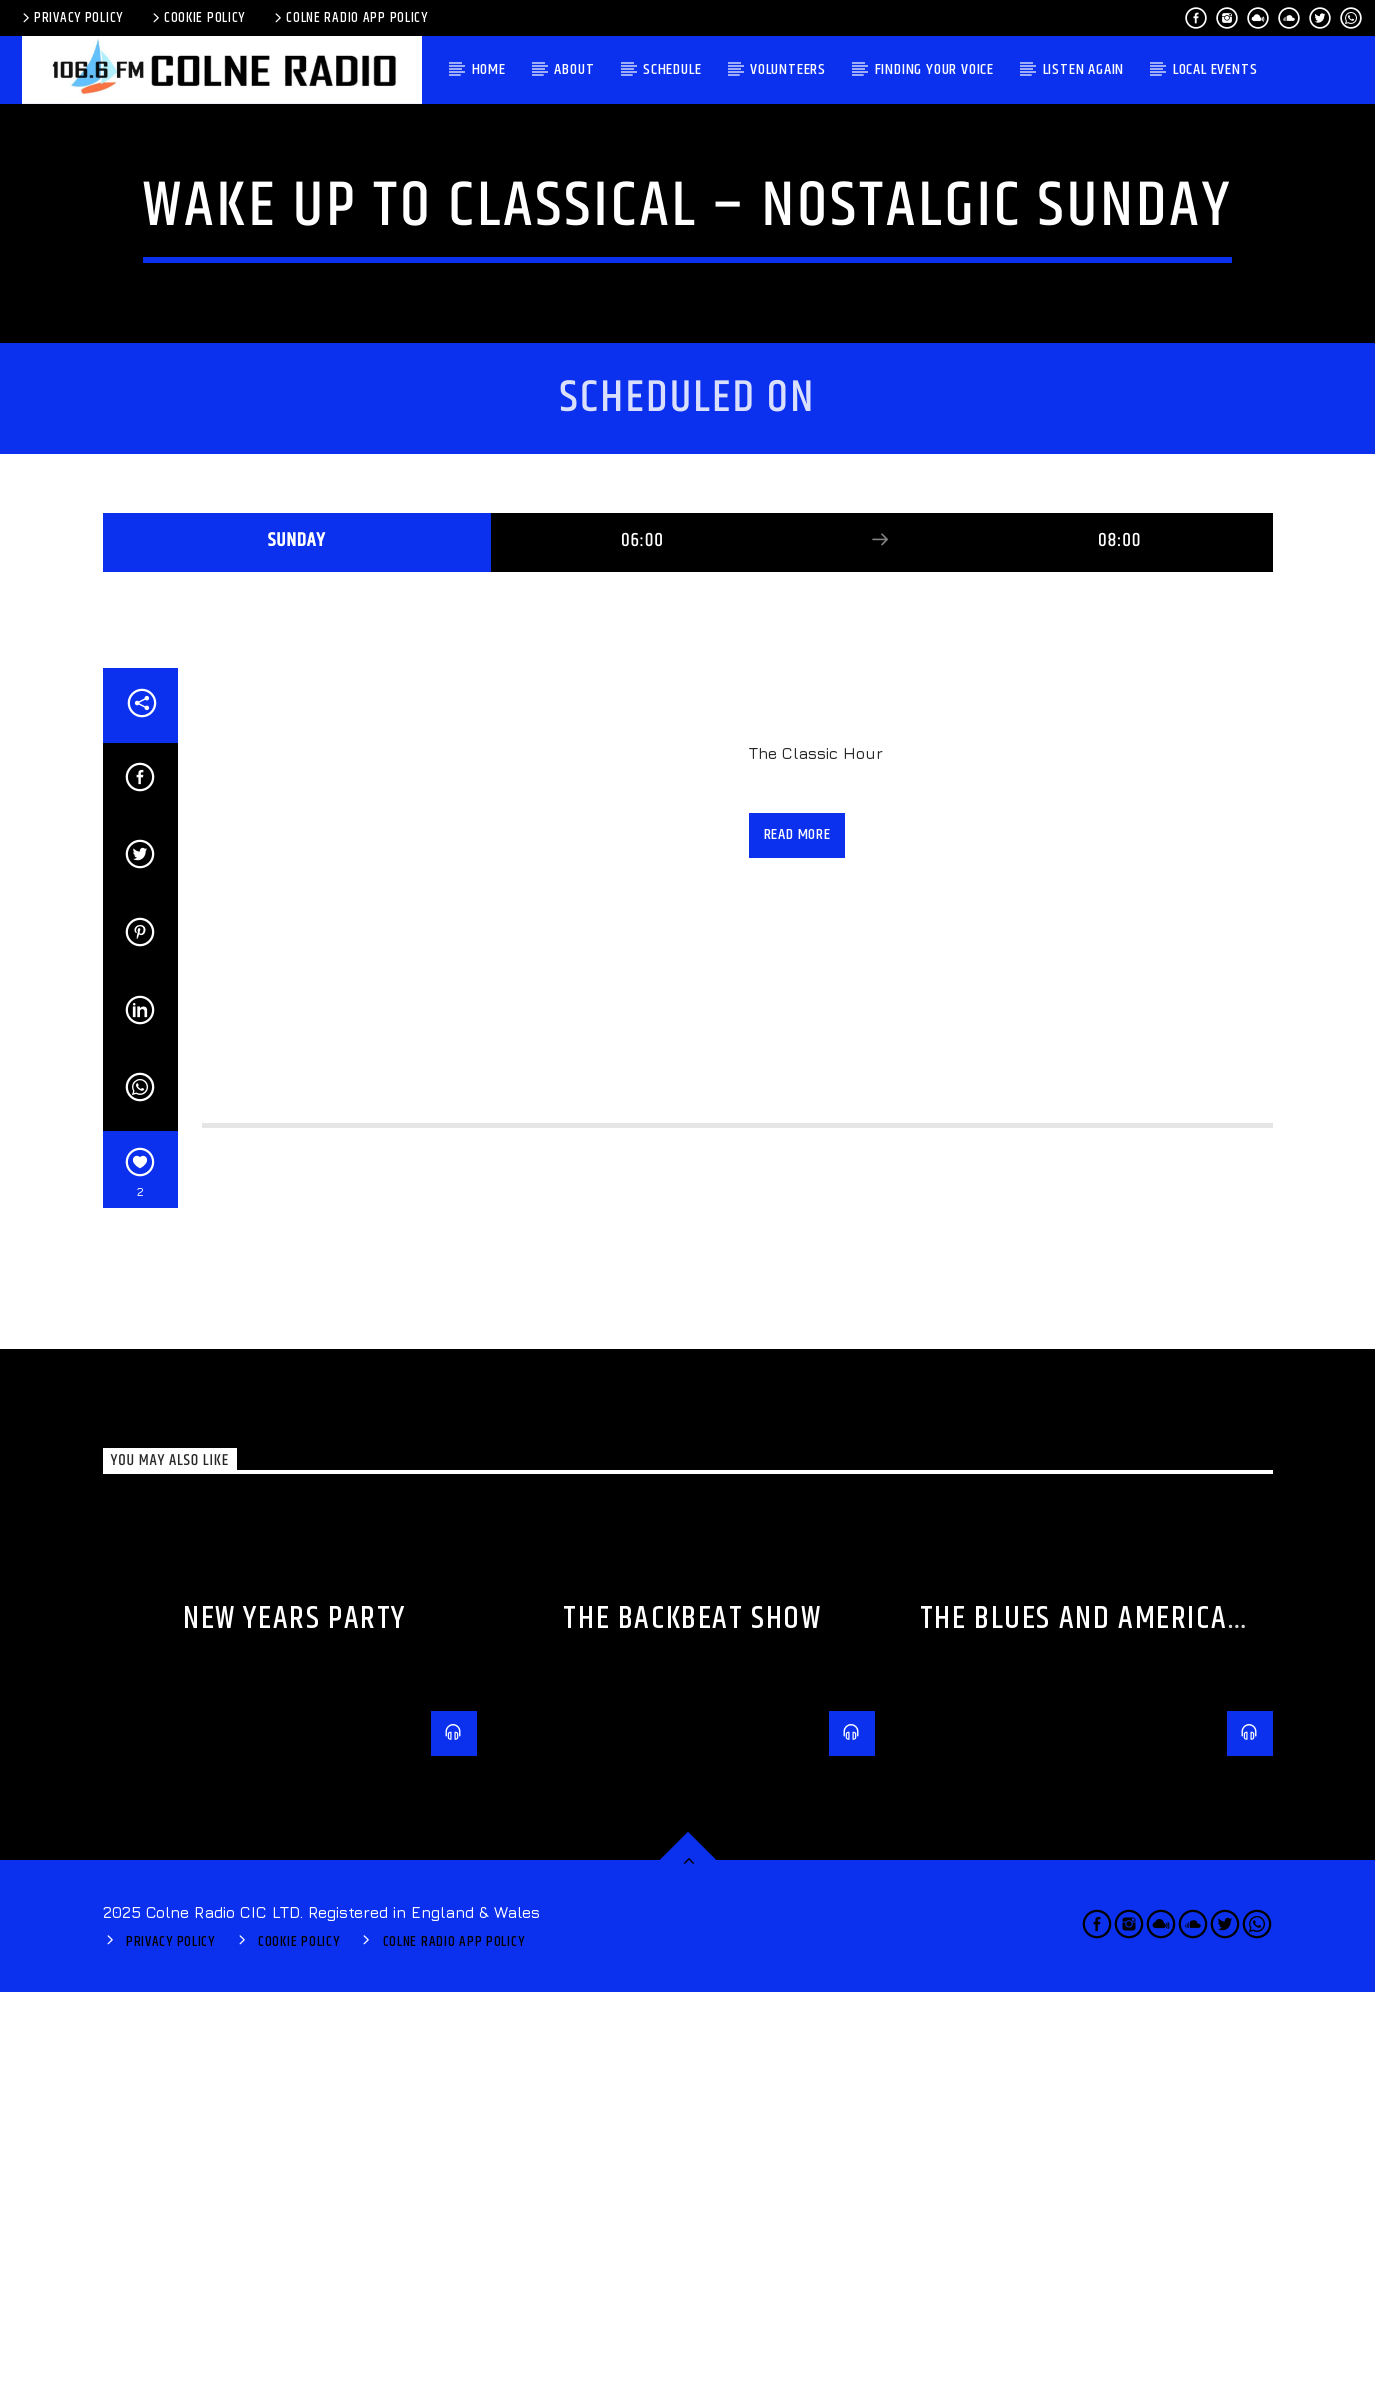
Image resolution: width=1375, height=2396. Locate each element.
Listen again (1084, 69)
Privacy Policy (71, 18)
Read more (797, 1238)
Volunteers (788, 69)
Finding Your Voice (934, 69)
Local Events (1215, 69)
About (574, 69)
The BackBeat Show (692, 2022)
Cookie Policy (197, 18)
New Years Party (294, 2022)
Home (489, 69)
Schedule (672, 69)
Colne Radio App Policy (349, 18)
